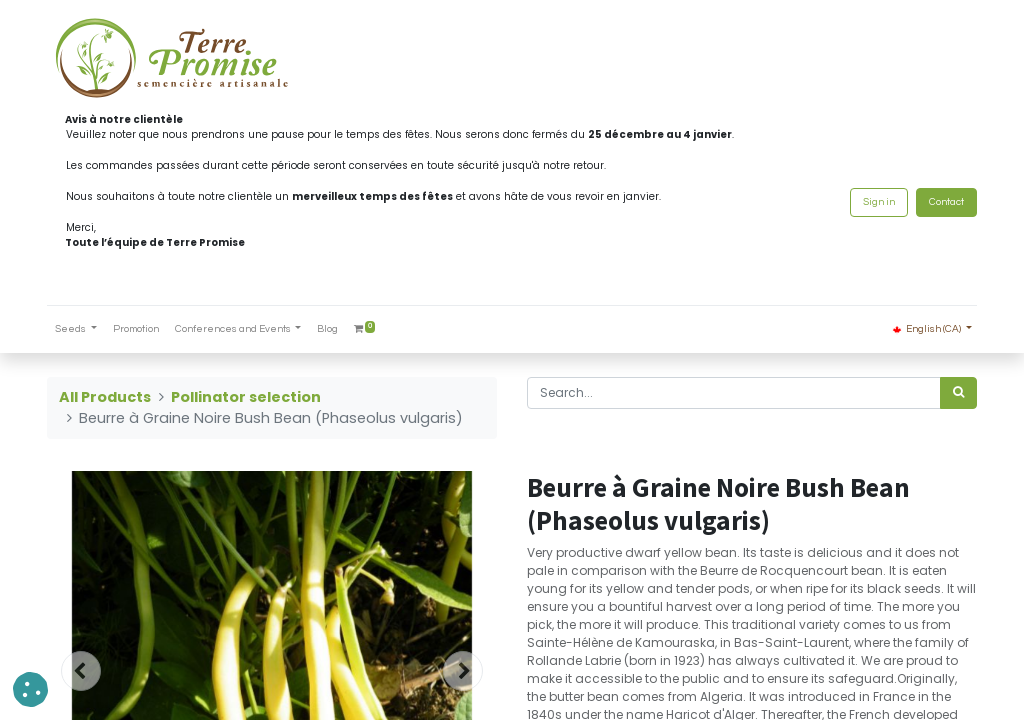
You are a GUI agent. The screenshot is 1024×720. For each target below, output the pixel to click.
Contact (946, 202)
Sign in (879, 202)
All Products (105, 397)
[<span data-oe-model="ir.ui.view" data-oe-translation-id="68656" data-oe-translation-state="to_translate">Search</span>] (958, 393)
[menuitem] (136, 329)
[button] (30, 689)
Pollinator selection (246, 397)
